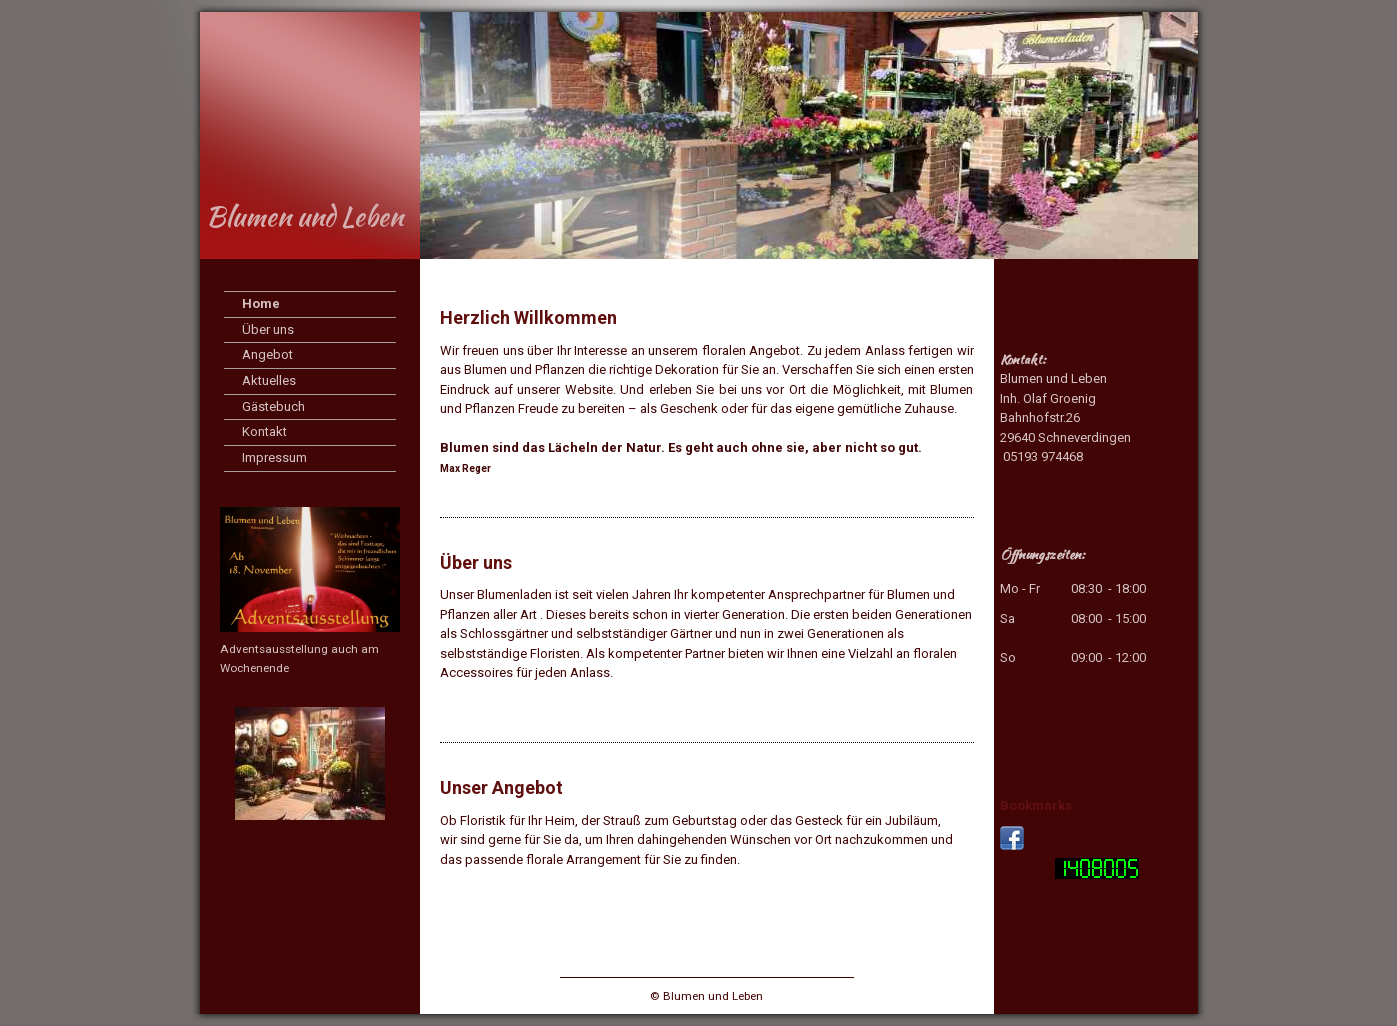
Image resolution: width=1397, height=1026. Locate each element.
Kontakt (264, 431)
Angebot (267, 354)
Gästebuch (273, 406)
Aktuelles (269, 380)
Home (261, 303)
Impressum (274, 457)
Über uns (268, 329)
